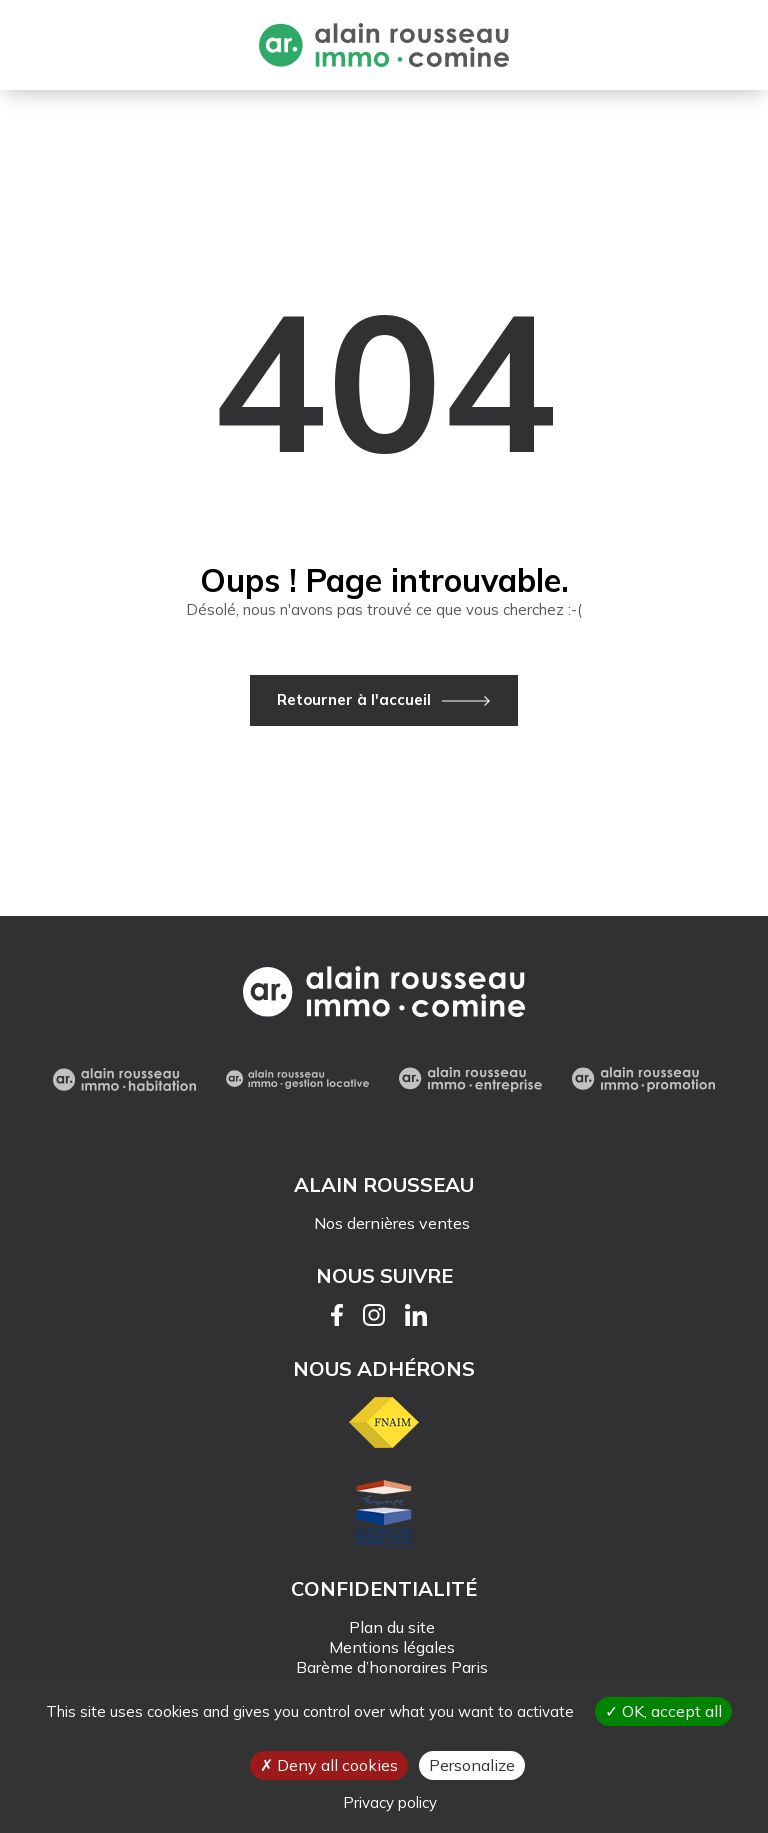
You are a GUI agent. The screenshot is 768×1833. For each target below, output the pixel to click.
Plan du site (392, 1627)
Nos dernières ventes (392, 1223)
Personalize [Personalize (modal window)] (472, 1765)
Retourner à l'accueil (354, 699)
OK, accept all (663, 1711)
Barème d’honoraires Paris (392, 1667)
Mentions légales (392, 1647)
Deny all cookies (329, 1765)
